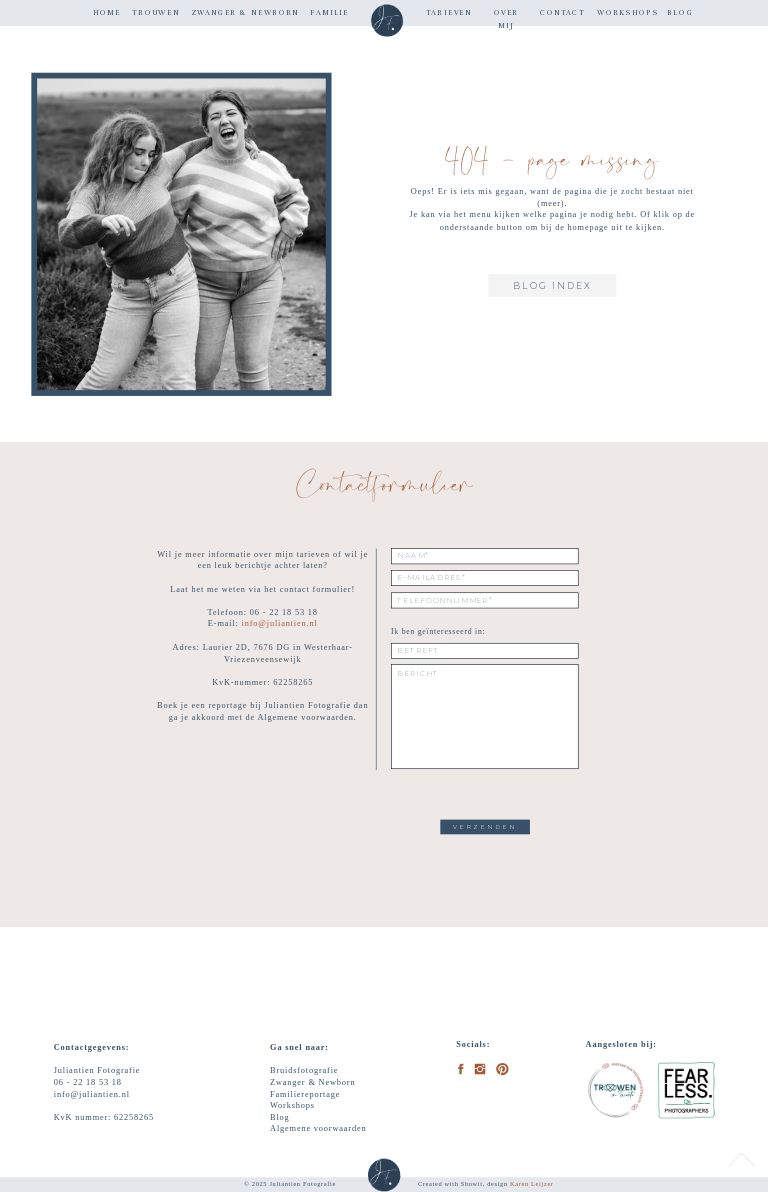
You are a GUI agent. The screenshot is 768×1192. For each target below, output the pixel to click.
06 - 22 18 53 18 (88, 1082)
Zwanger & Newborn (312, 1082)
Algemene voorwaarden (318, 1128)
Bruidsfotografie (304, 1070)
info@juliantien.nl (280, 624)
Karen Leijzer (532, 1183)
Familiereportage (305, 1093)
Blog (280, 1117)
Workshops (292, 1105)
